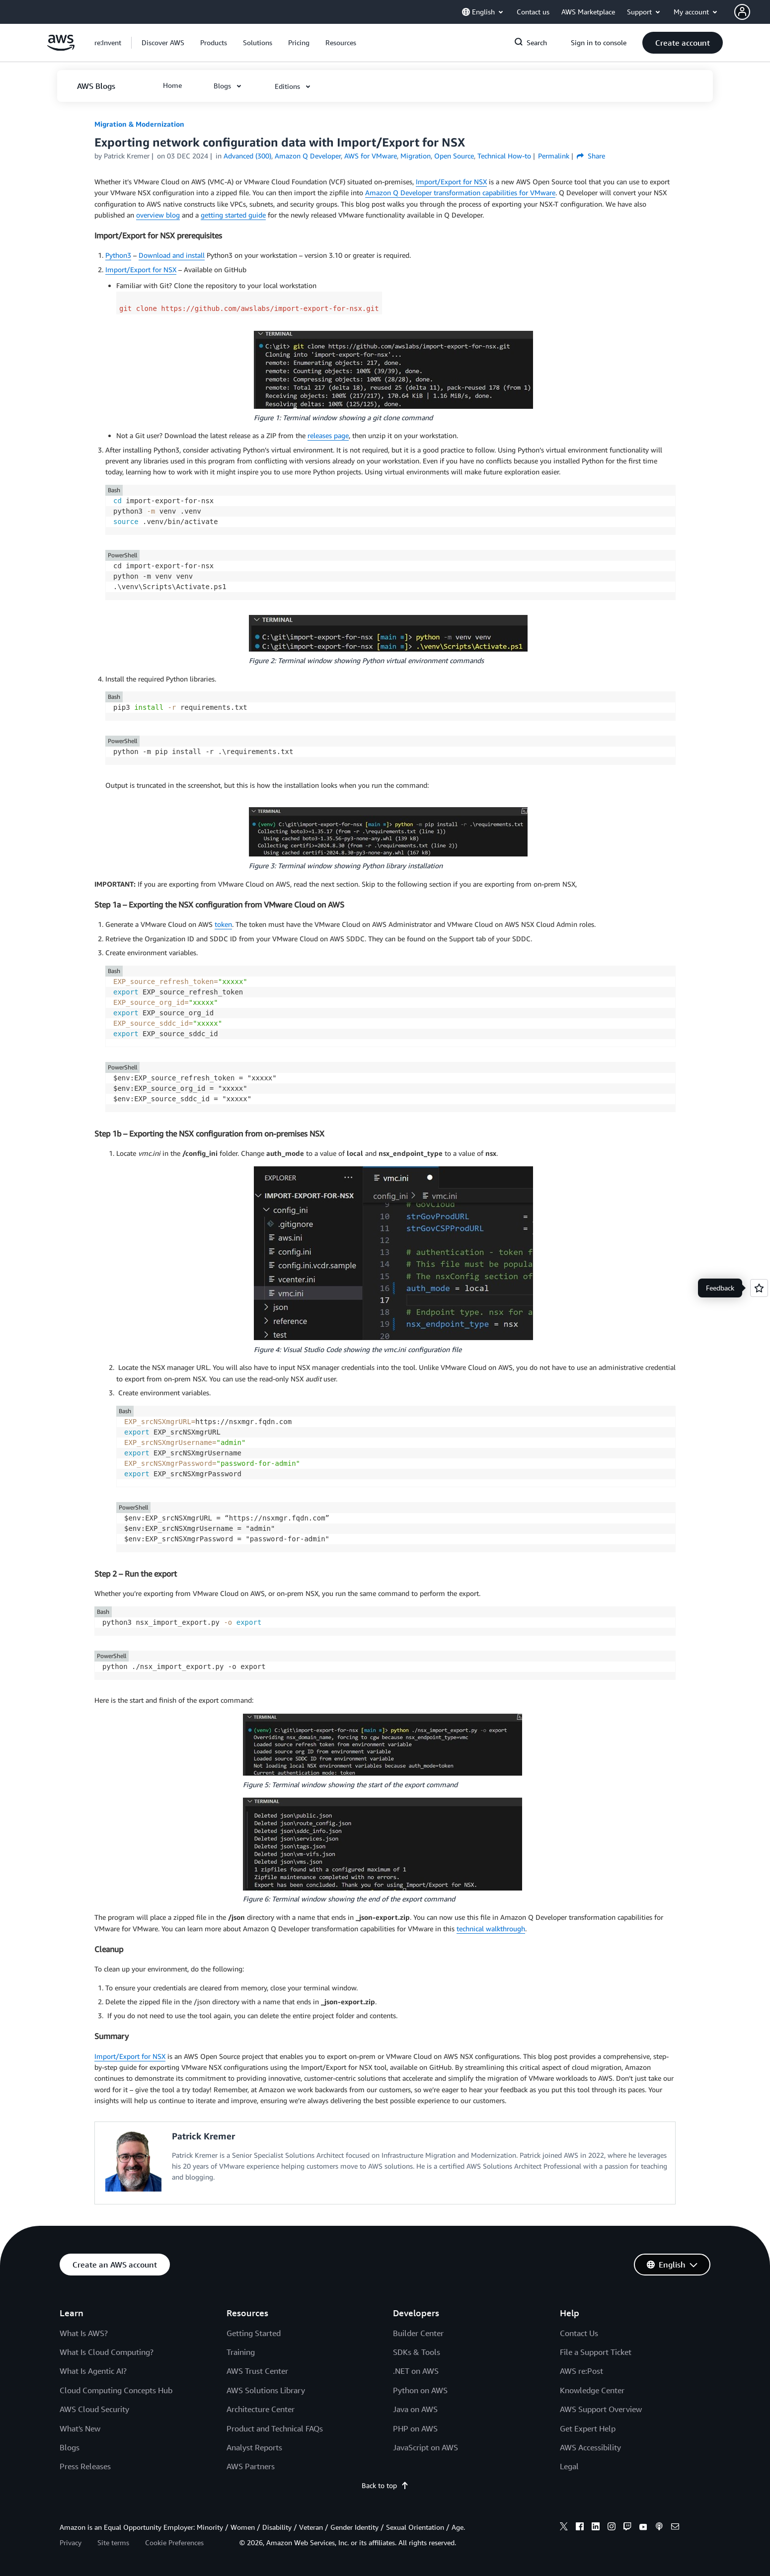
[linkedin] (596, 2527)
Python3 (118, 255)
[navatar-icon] (742, 12)
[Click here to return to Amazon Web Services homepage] (61, 48)
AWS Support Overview (601, 2409)
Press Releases (85, 2466)
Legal (569, 2466)
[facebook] (580, 2527)
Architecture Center (261, 2409)
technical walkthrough (491, 1928)
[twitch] (627, 2527)
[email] (675, 2527)
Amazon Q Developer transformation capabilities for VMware (460, 192)
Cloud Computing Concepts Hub (116, 2390)
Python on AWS (420, 2390)
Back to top (385, 2485)
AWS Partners (251, 2466)
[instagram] (612, 2527)
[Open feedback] (759, 1288)
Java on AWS (415, 2409)
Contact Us (579, 2333)
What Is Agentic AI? (93, 2371)
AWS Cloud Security (94, 2409)
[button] (752, 12)
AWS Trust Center (257, 2371)
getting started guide (233, 215)
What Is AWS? (84, 2333)
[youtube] (643, 2527)
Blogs (69, 2447)
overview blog (158, 215)
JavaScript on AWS (425, 2447)
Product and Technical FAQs (275, 2428)
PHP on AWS (415, 2428)
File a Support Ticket (595, 2352)
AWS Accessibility (590, 2447)
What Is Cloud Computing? (107, 2352)
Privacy (70, 2542)
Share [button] (591, 156)
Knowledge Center (592, 2390)
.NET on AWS (416, 2371)
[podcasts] (659, 2527)
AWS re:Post (581, 2371)
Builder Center (418, 2333)
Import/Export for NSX (451, 181)
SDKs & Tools (416, 2352)
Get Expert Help (588, 2428)
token (223, 924)
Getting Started (254, 2333)
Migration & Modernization (139, 124)
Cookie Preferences (174, 2542)
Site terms (113, 2542)
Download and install (172, 255)
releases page (328, 435)
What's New (80, 2428)
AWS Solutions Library (266, 2390)
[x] (564, 2527)
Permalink (553, 156)
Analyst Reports (254, 2447)
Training (241, 2352)
